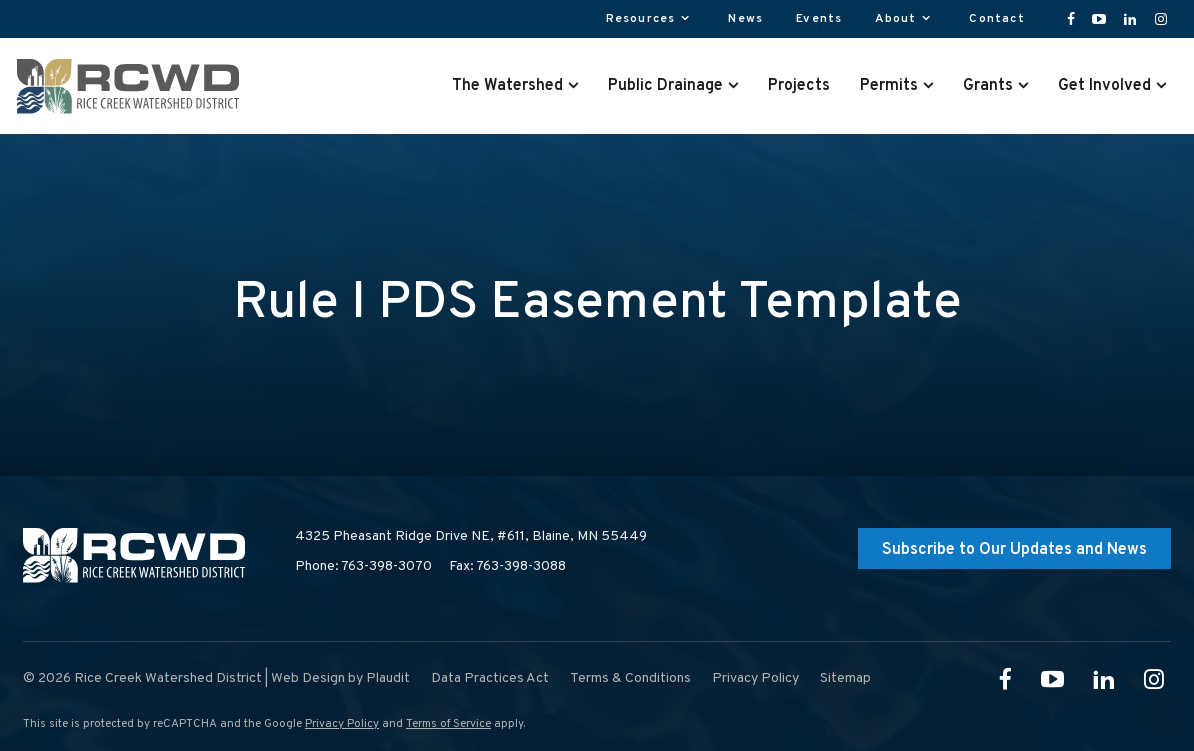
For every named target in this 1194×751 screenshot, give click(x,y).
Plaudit (388, 678)
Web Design (308, 678)
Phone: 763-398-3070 (363, 566)
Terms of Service (448, 724)
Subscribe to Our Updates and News (1014, 550)
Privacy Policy (342, 724)
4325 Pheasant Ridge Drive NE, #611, (471, 537)
